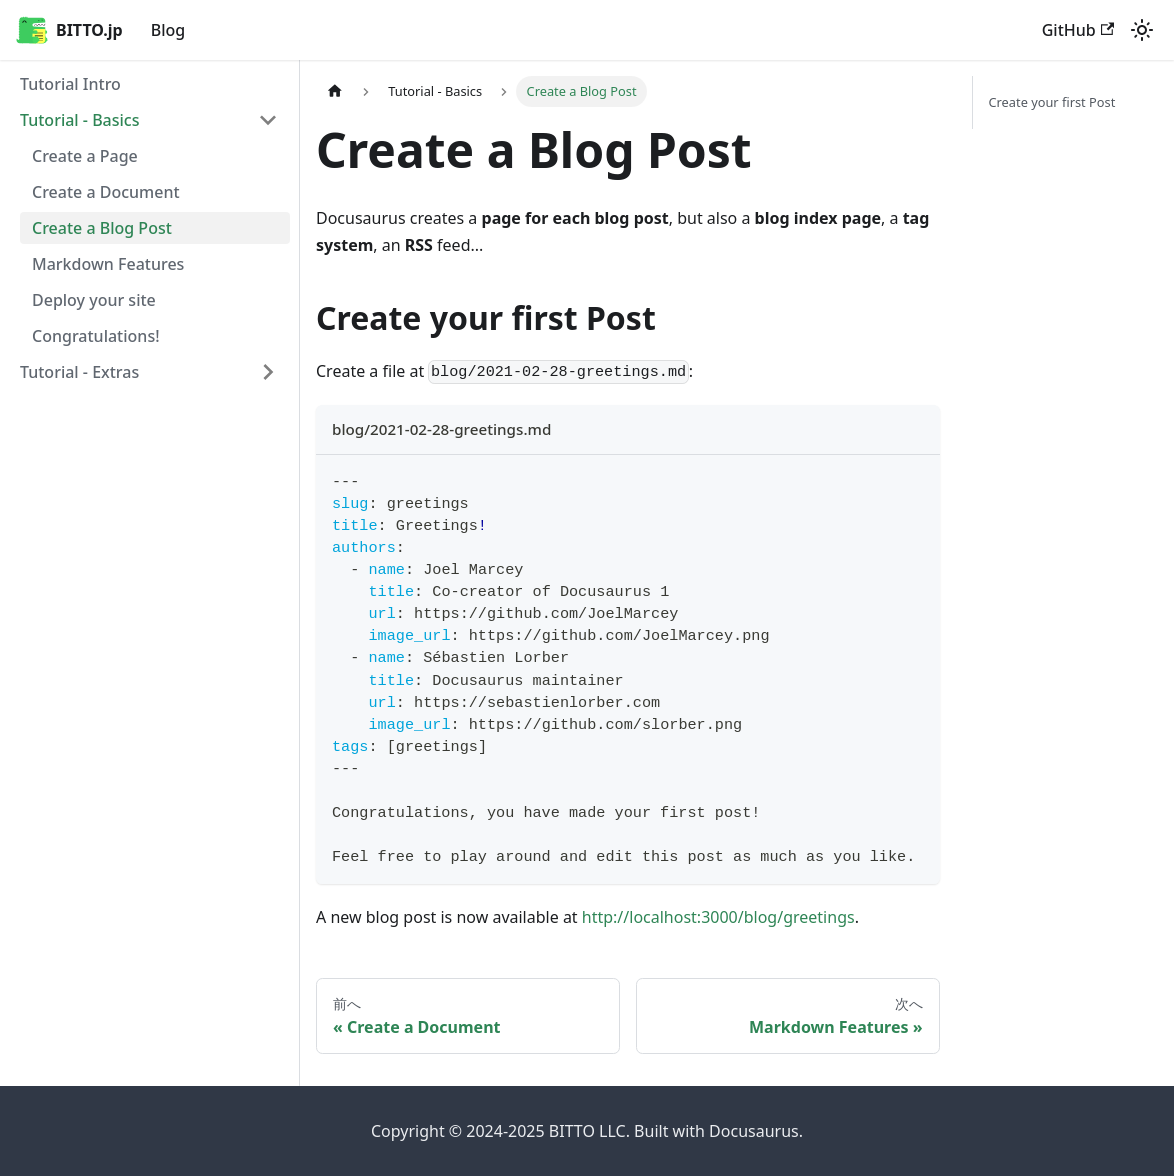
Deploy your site (94, 300)
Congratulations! (96, 336)
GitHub (1078, 30)
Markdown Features (108, 264)
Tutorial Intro (70, 84)
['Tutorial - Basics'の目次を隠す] (268, 120)
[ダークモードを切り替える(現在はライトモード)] (1142, 30)
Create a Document (106, 192)
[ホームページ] (335, 91)
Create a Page (85, 156)
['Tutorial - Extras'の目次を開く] (268, 372)
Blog (168, 30)
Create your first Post (1052, 102)
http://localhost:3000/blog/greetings (718, 917)
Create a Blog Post (102, 228)
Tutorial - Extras (79, 372)
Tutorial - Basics (80, 120)
